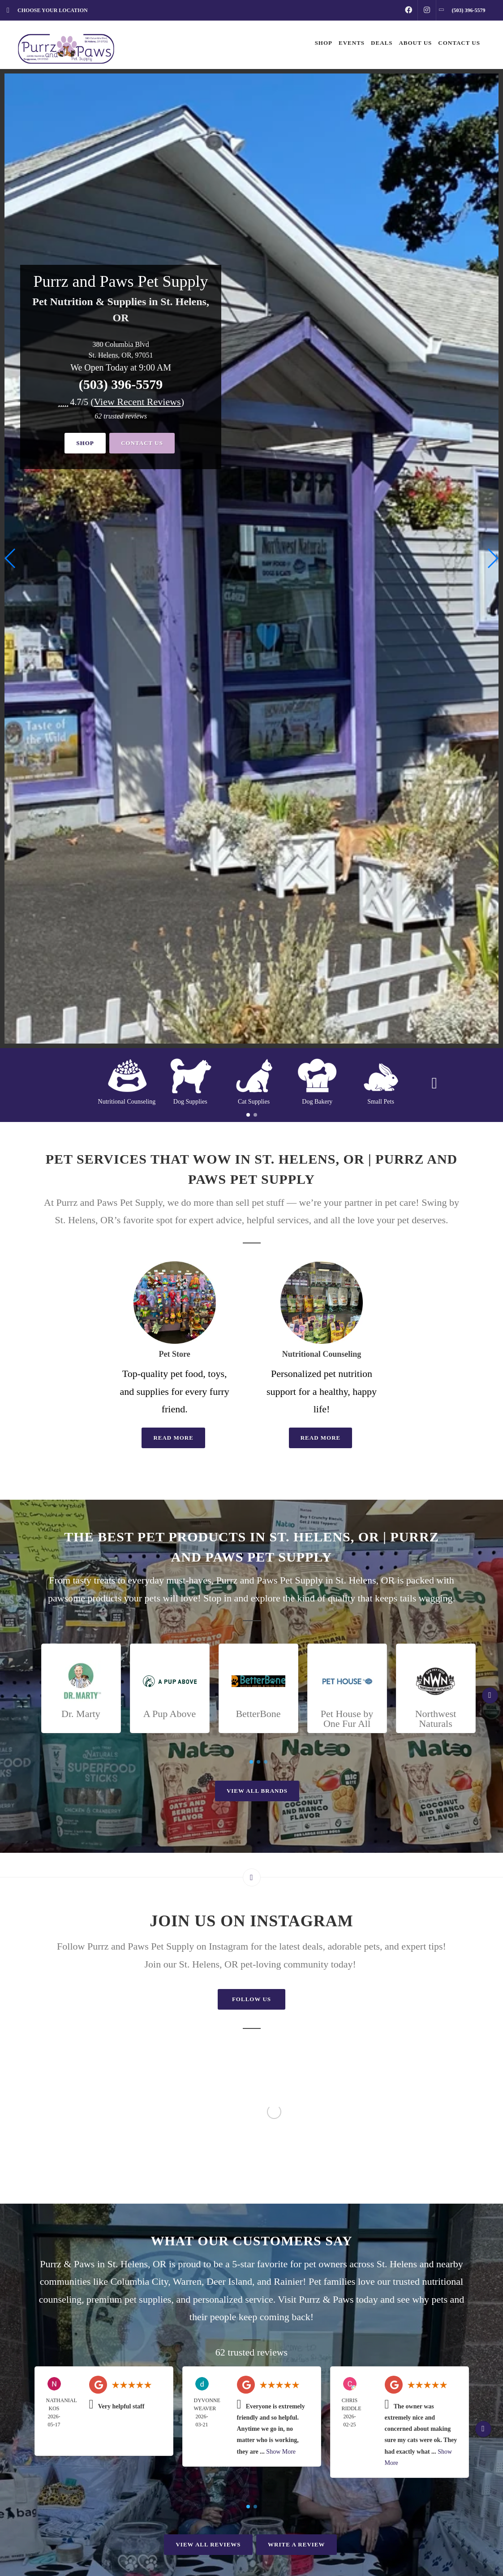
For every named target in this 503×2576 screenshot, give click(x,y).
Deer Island (229, 2281)
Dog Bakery (317, 1101)
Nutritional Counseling (127, 1101)
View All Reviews (208, 2544)
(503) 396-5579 (121, 384)
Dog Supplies (190, 1101)
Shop (85, 443)
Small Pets (380, 1101)
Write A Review (296, 2544)
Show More (281, 2451)
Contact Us (142, 443)
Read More (173, 1437)
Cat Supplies (254, 1101)
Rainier (288, 2281)
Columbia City (139, 2281)
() (137, 401)
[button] (492, 558)
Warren (187, 2281)
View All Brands (257, 1790)
